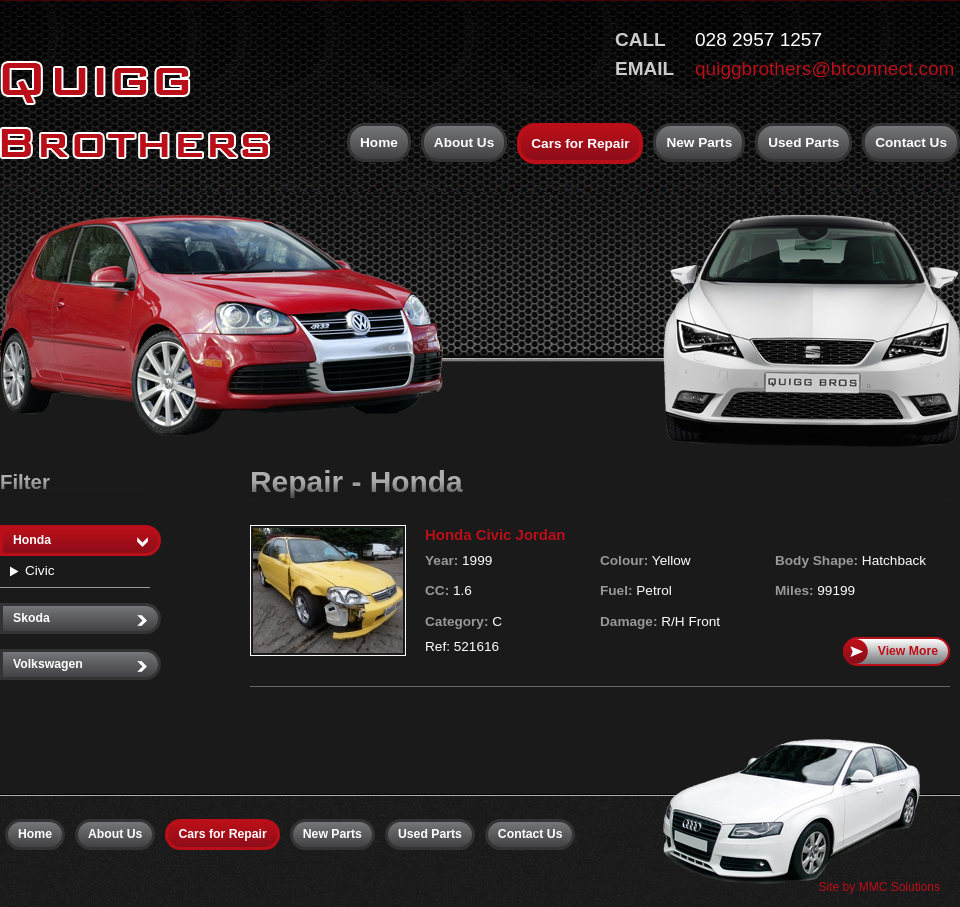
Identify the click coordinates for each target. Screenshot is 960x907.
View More (890, 651)
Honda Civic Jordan (495, 534)
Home (379, 142)
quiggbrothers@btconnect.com (824, 68)
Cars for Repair (580, 143)
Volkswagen (80, 664)
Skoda (80, 618)
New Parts (699, 142)
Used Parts (803, 142)
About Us (464, 142)
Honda (80, 540)
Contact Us (911, 142)
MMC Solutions (899, 887)
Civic (39, 570)
